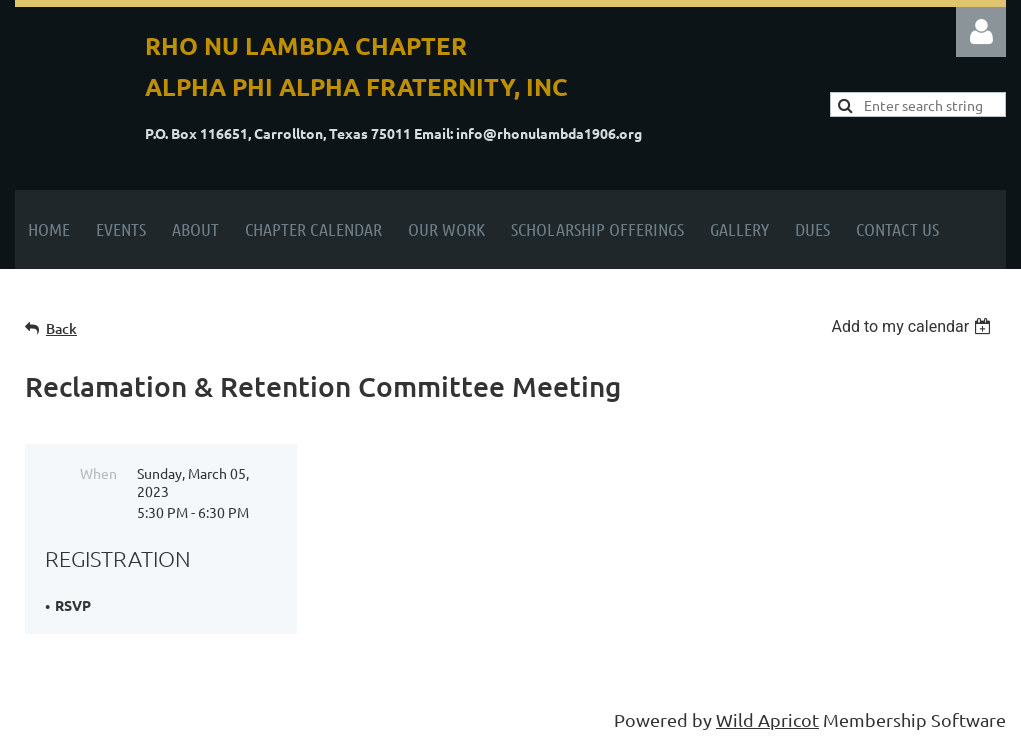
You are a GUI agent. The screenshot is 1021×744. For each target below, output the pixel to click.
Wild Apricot (767, 719)
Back (61, 328)
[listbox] (913, 326)
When (98, 473)
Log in (981, 32)
